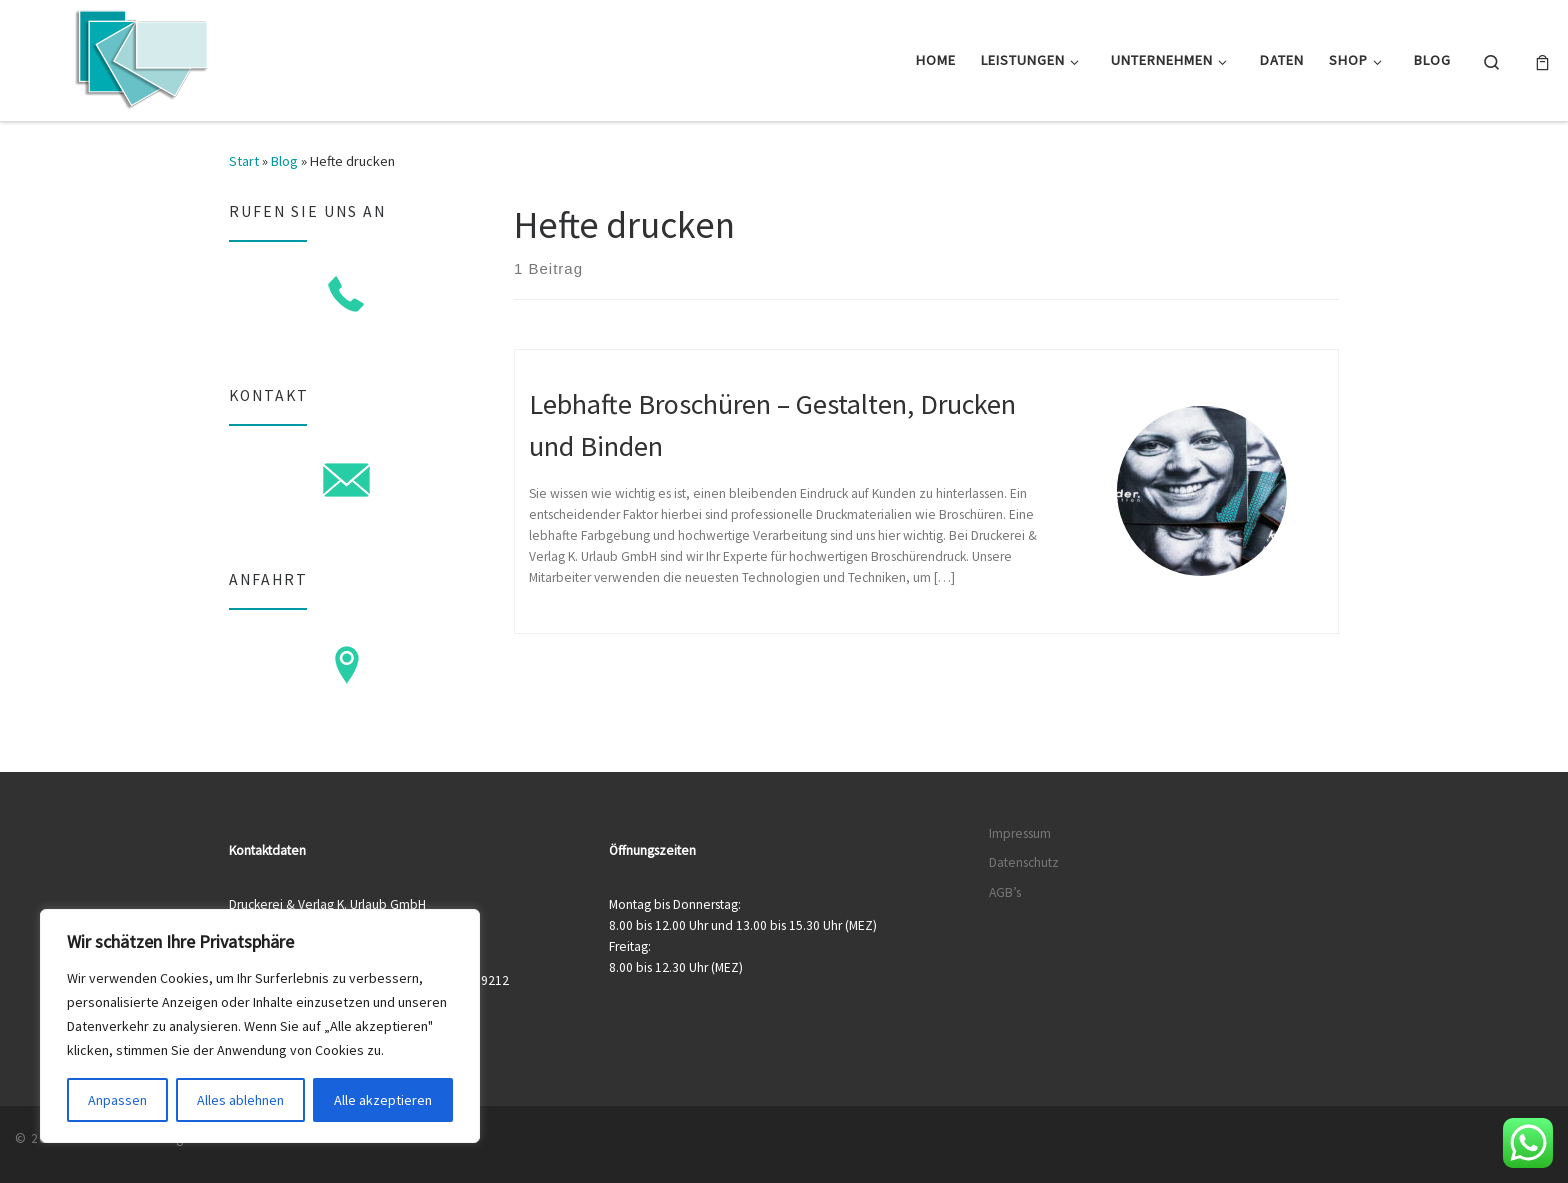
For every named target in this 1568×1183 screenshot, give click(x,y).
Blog (284, 161)
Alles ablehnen (240, 1100)
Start (244, 161)
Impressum (1020, 833)
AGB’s (1005, 892)
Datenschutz (1024, 862)
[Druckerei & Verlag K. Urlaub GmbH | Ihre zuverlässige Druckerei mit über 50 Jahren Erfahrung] (140, 56)
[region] (260, 1026)
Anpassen (117, 1100)
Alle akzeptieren (383, 1100)
